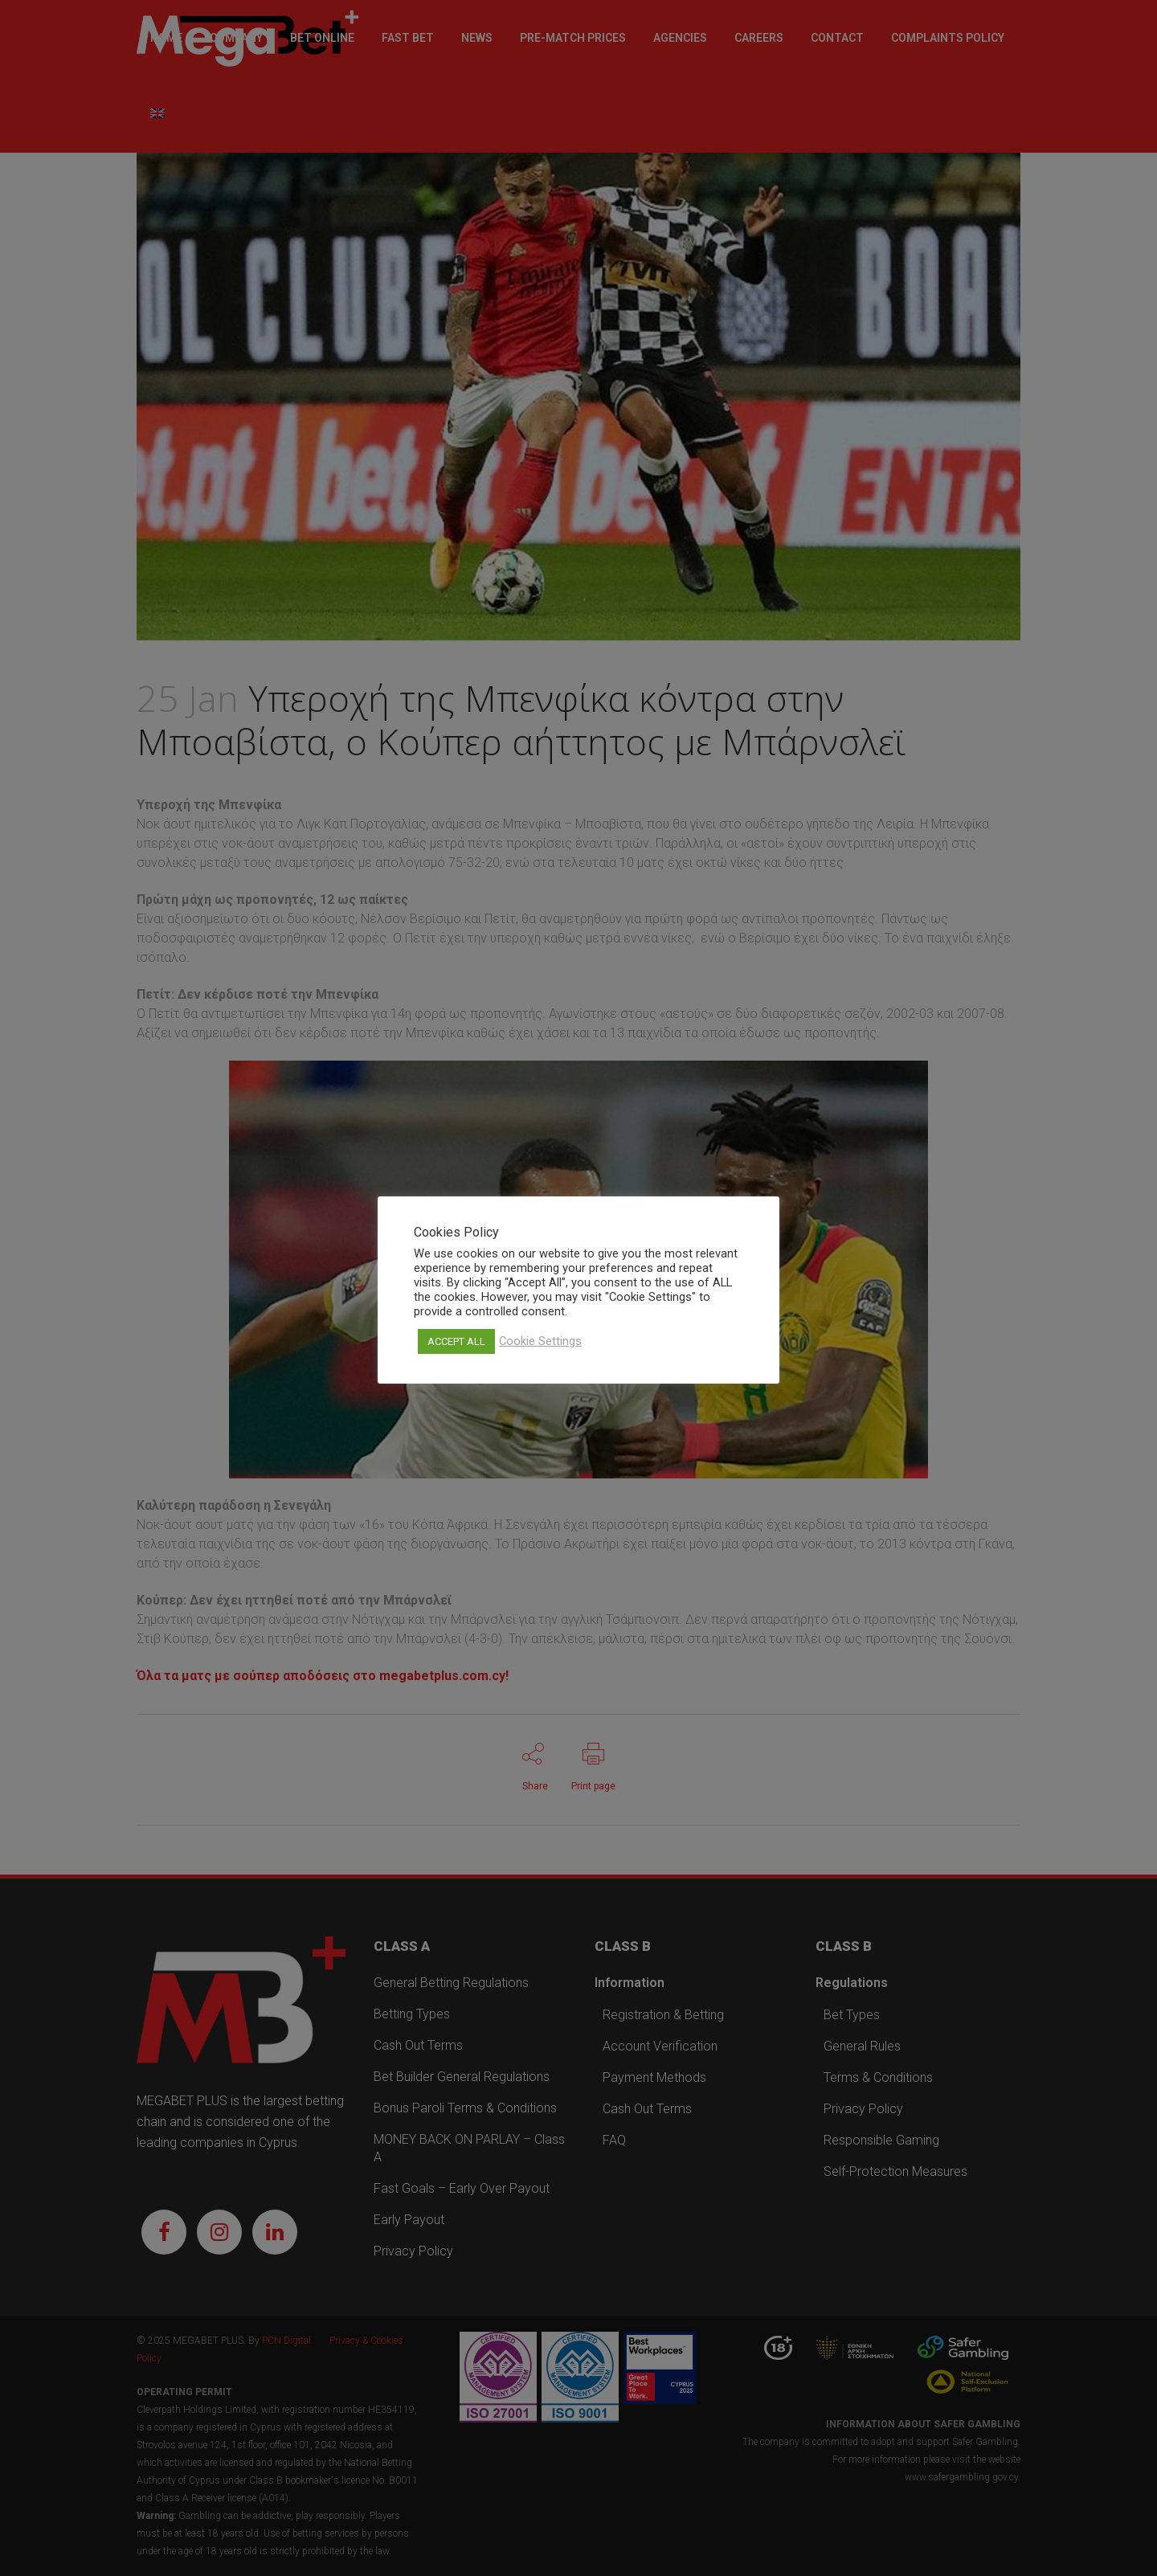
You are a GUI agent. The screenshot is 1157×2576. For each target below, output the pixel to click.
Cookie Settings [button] (540, 1341)
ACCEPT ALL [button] (456, 1341)
